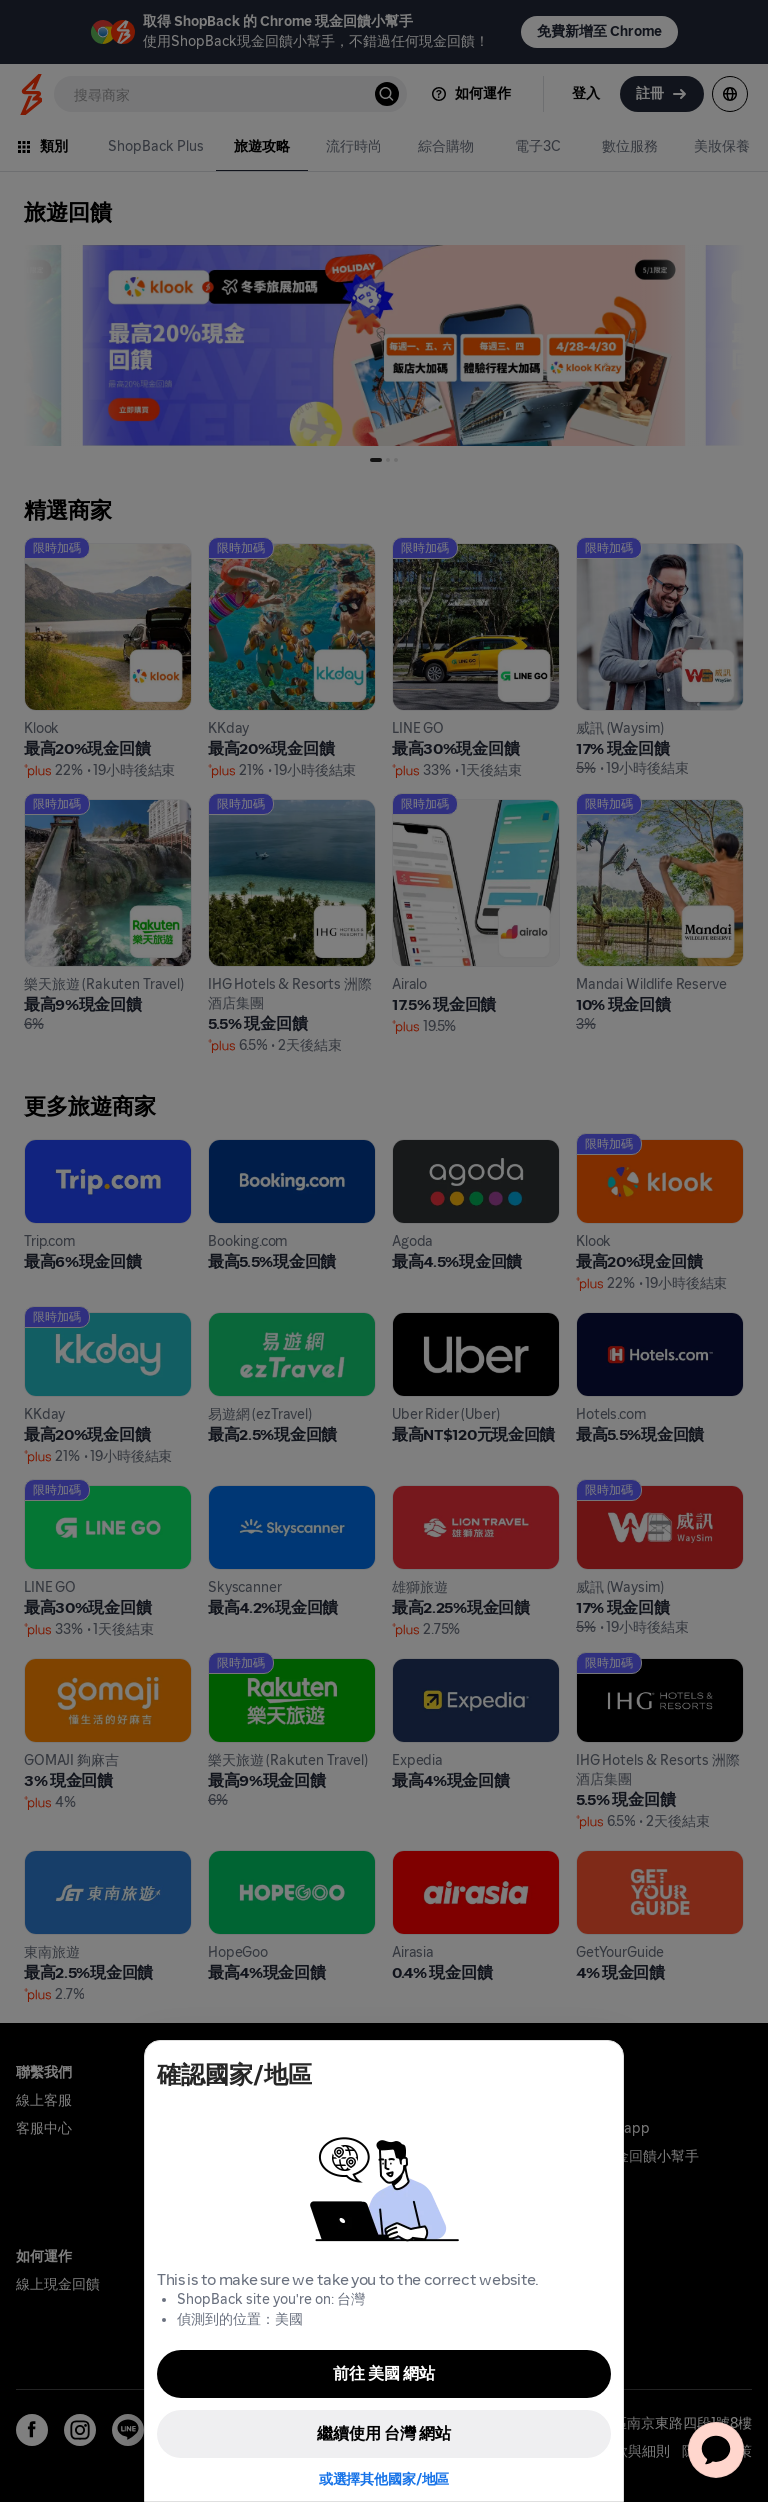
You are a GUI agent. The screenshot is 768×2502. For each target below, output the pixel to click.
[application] (716, 2450)
